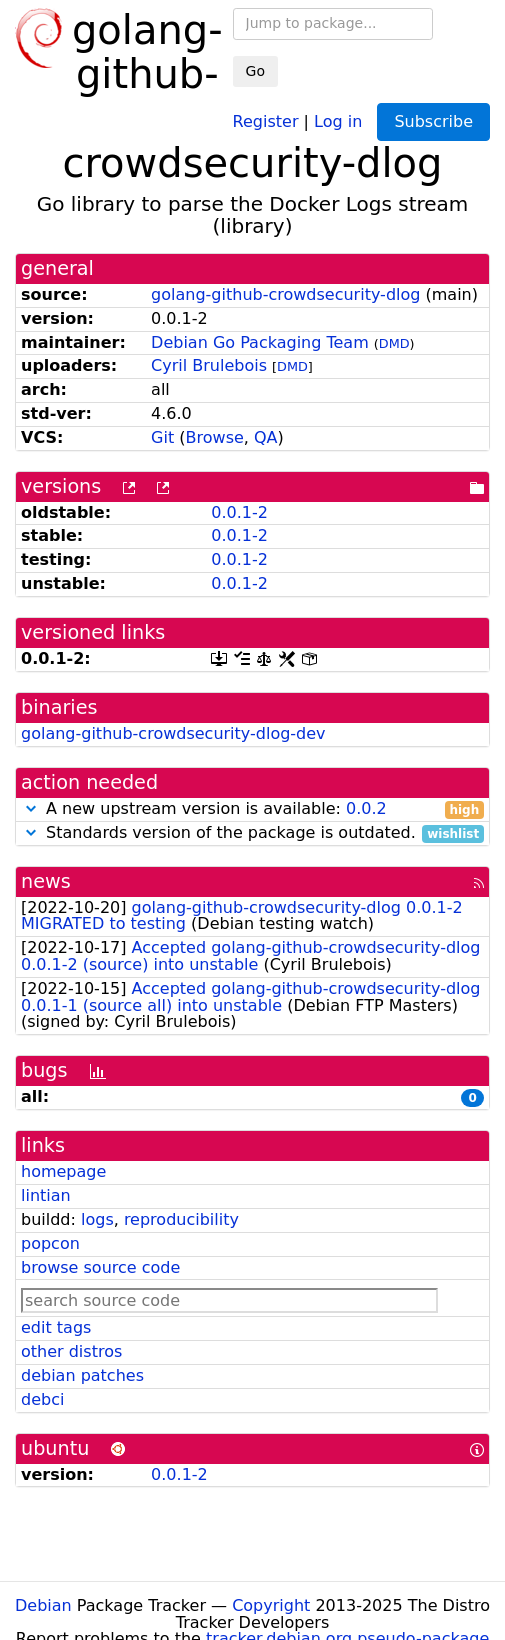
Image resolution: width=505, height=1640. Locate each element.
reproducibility (181, 1219)
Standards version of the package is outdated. (252, 833)
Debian (43, 1605)
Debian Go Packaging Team (260, 342)
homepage (63, 1171)
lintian (46, 1195)
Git (162, 437)
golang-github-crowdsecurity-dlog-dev (173, 733)
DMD (394, 343)
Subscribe (433, 121)
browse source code (100, 1267)
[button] (31, 808)
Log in (338, 120)
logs (97, 1219)
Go (255, 71)
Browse (215, 437)
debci (42, 1399)
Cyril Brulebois (209, 365)
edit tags (56, 1327)
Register (266, 120)
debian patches (82, 1375)
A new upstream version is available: (252, 809)
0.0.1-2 (239, 512)
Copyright (271, 1605)
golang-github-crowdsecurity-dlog (285, 294)
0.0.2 (366, 808)
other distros (71, 1351)
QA (266, 437)
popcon (50, 1243)
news (46, 881)
